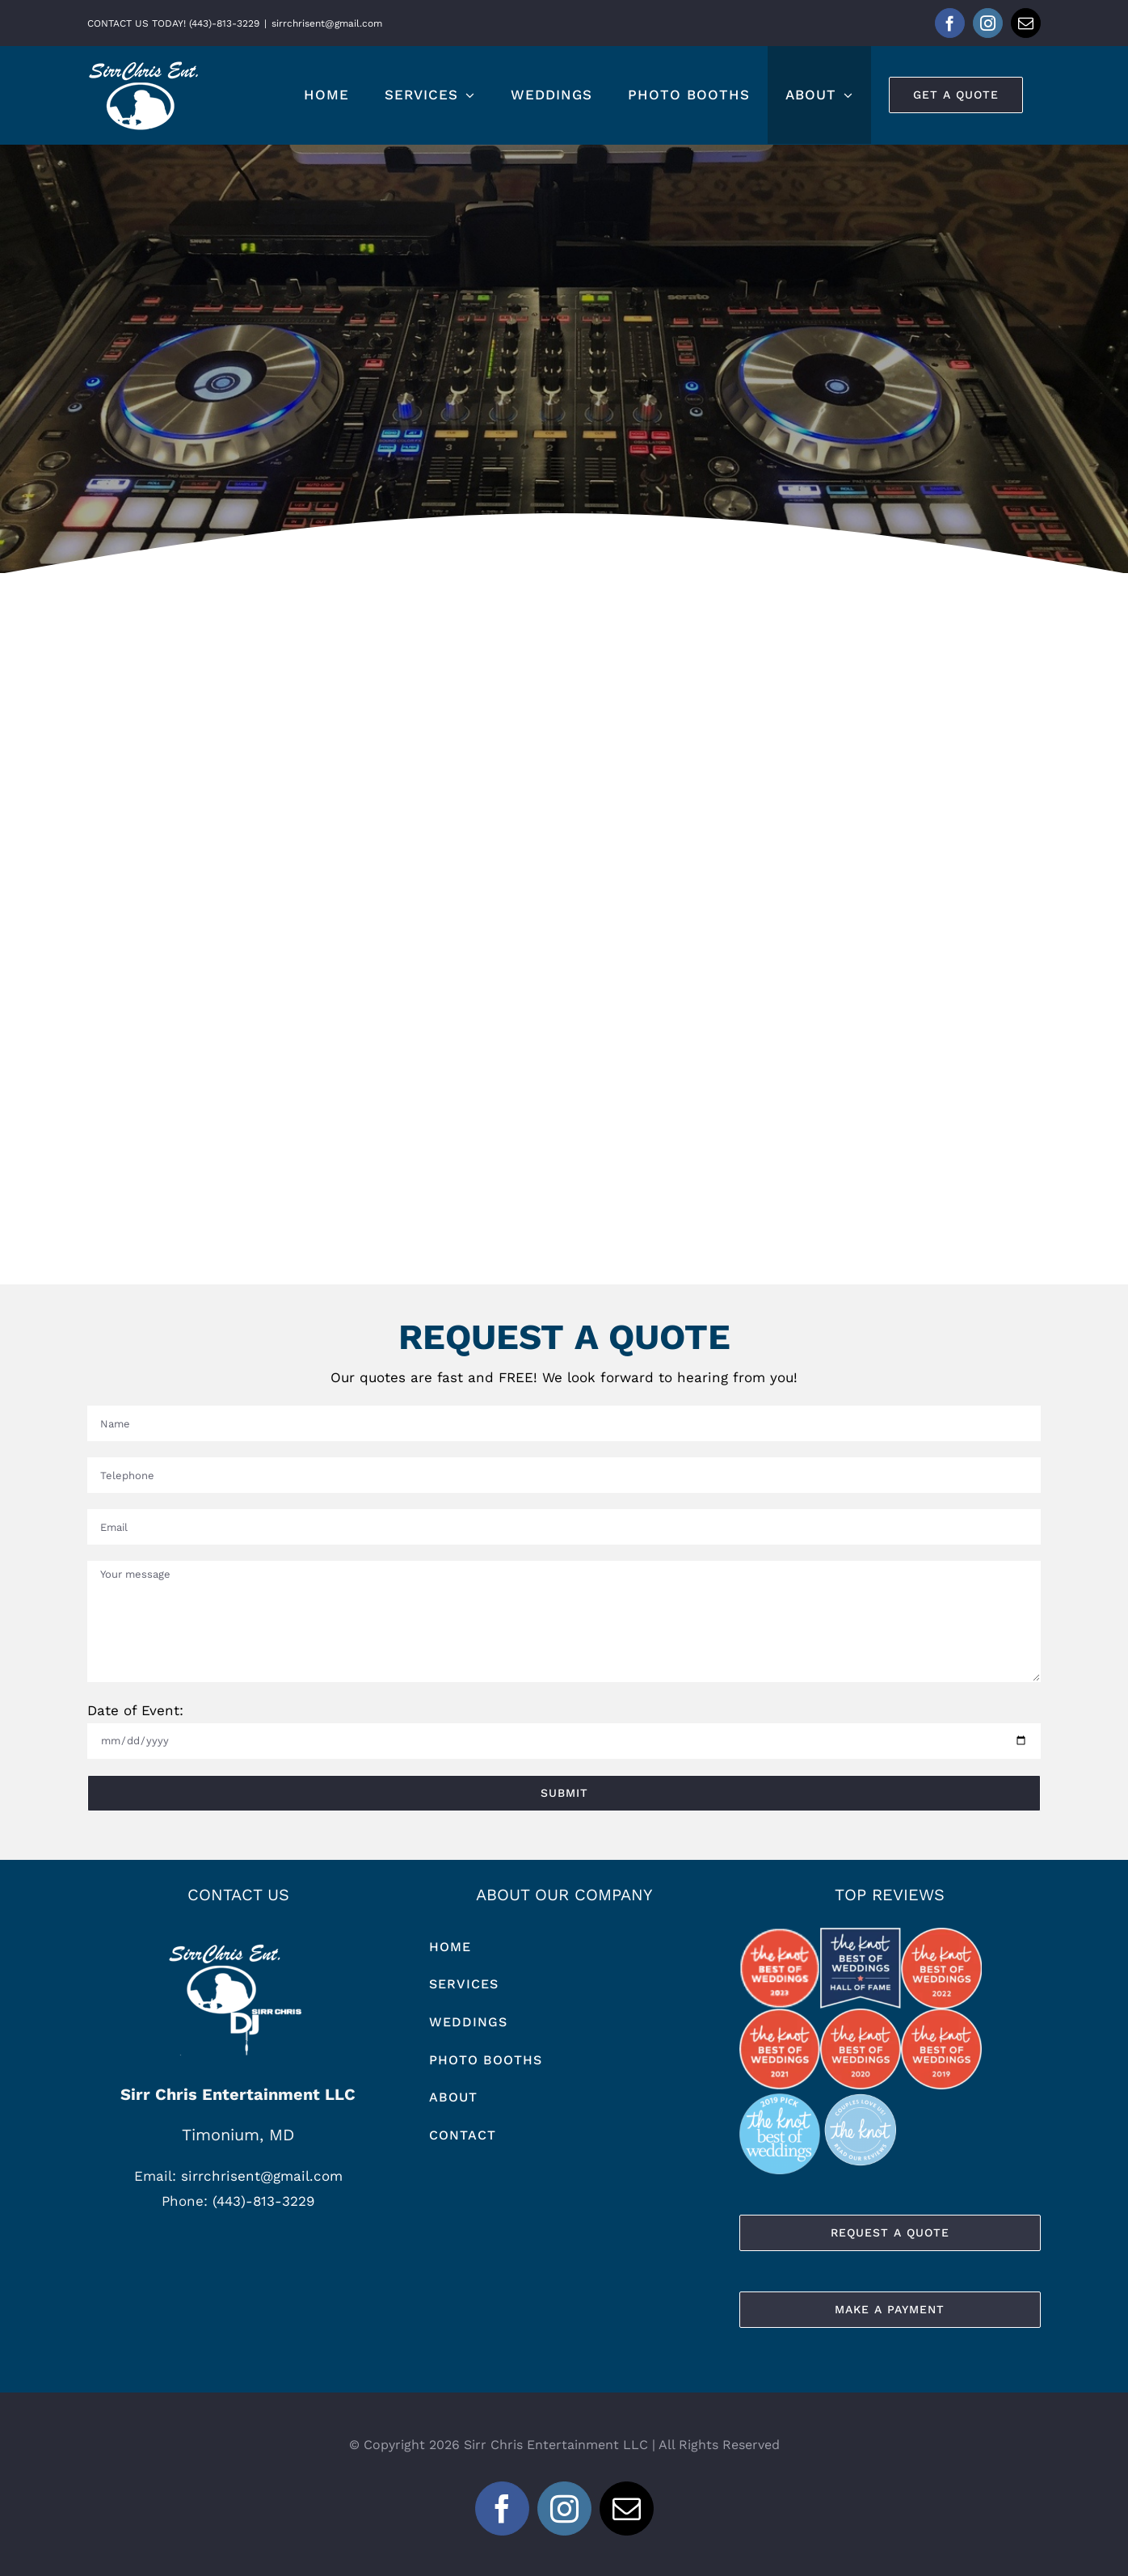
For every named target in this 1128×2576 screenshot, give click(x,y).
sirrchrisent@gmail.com (326, 23)
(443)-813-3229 (263, 2201)
